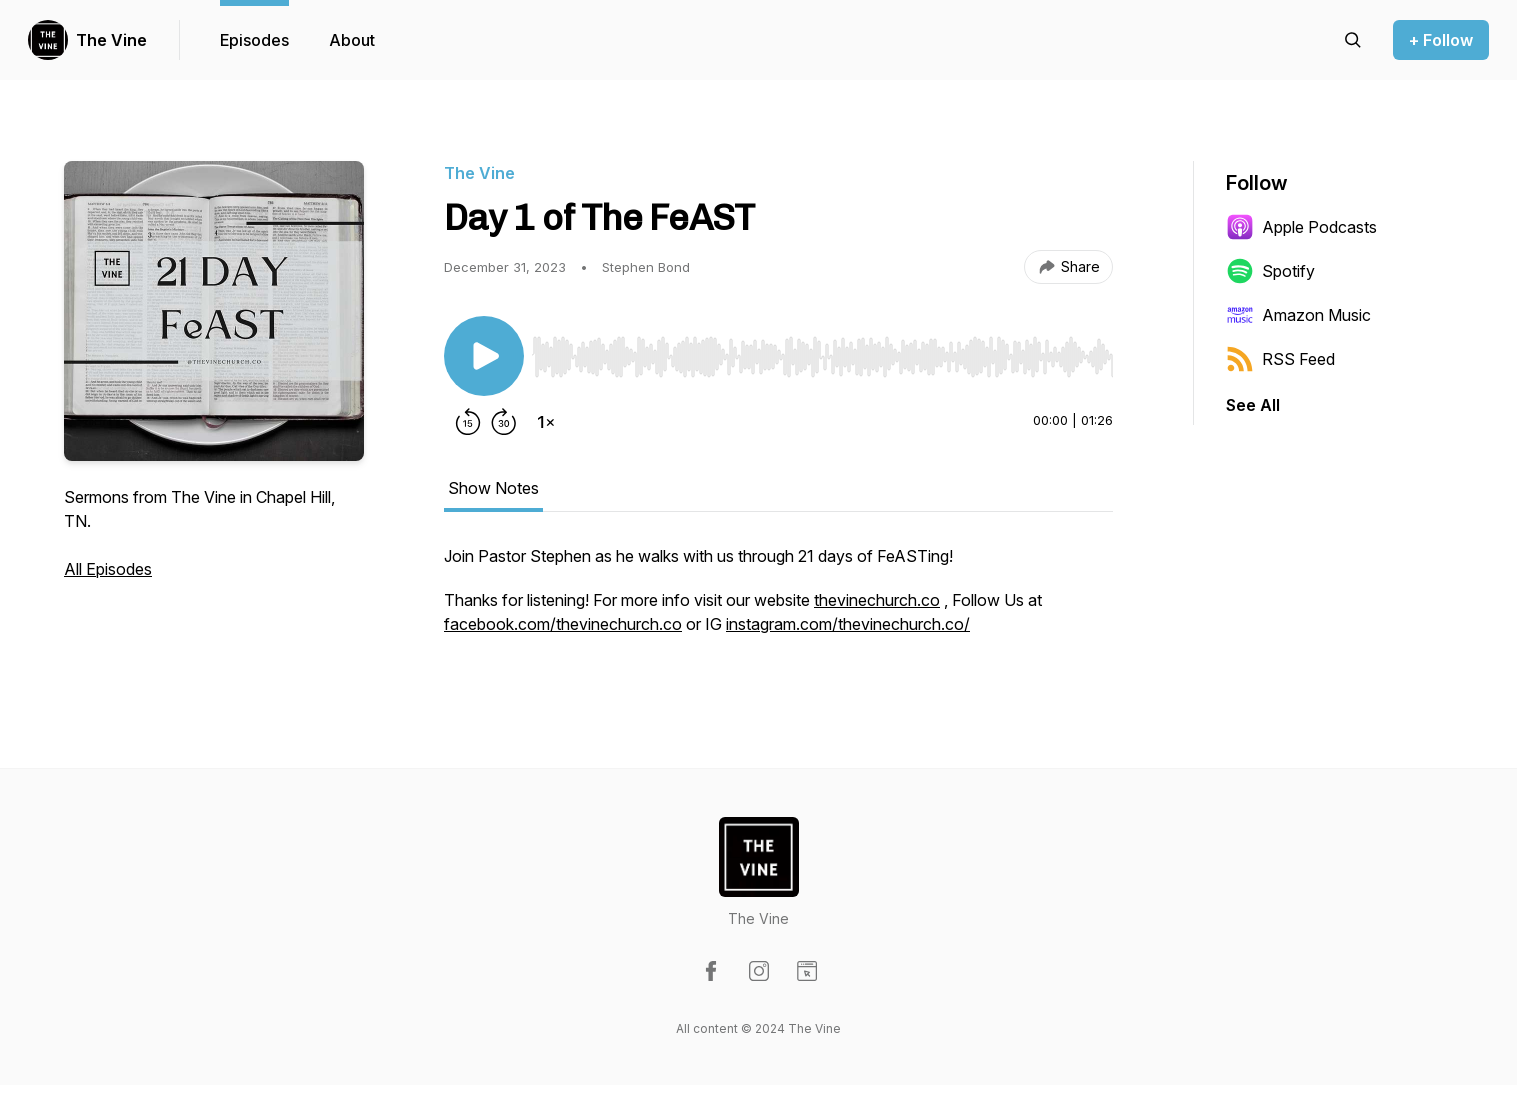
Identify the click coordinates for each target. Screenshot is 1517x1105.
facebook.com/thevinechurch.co (563, 624)
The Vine (111, 40)
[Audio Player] (822, 351)
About (352, 40)
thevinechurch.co (877, 600)
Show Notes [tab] (493, 488)
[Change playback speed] (546, 422)
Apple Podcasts (1301, 227)
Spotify (1270, 271)
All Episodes (108, 569)
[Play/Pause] (484, 356)
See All (1253, 405)
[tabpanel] (778, 600)
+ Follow (1441, 40)
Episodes (254, 40)
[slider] (822, 357)
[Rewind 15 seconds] (468, 422)
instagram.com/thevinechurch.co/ (848, 624)
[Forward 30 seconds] (504, 422)
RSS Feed (1280, 359)
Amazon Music (1298, 315)
